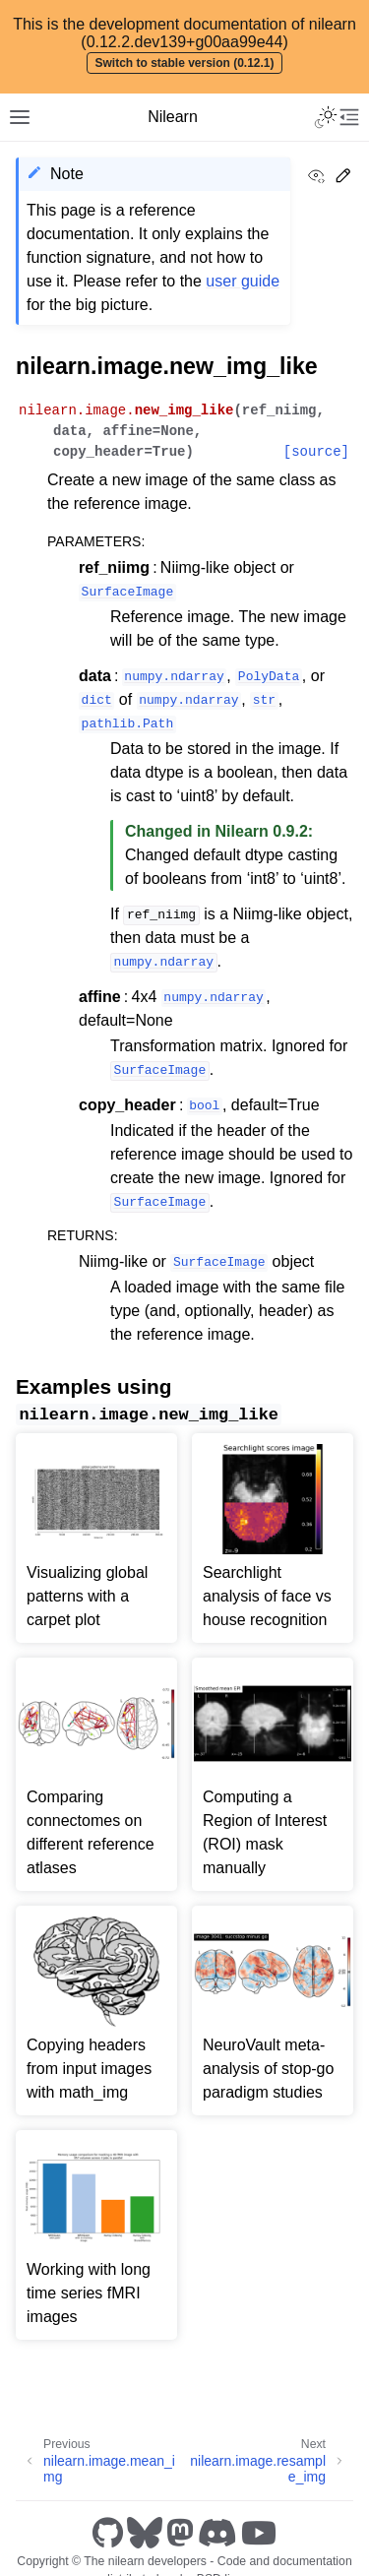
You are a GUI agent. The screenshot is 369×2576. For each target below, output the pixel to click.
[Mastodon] (180, 2532)
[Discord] (217, 2532)
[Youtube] (259, 2532)
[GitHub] (107, 2532)
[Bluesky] (144, 2532)
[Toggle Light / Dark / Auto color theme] (326, 117)
